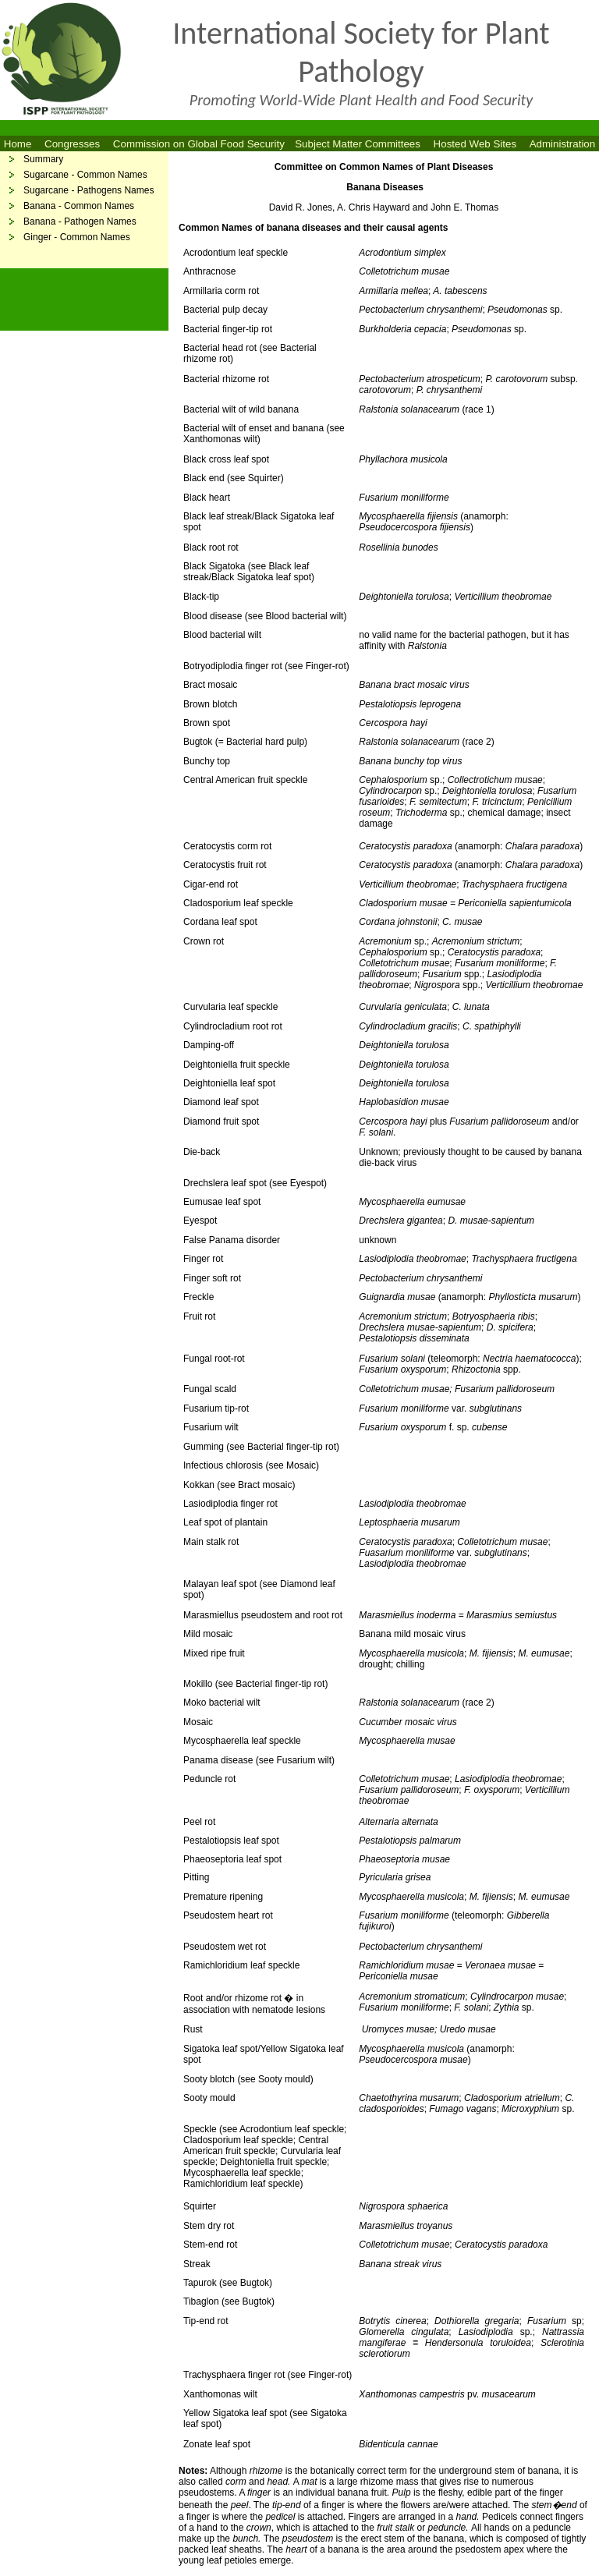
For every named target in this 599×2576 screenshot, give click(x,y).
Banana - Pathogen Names (79, 221)
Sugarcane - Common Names (85, 174)
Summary (43, 159)
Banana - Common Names (78, 205)
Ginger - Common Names (76, 237)
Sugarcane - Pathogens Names (88, 190)
